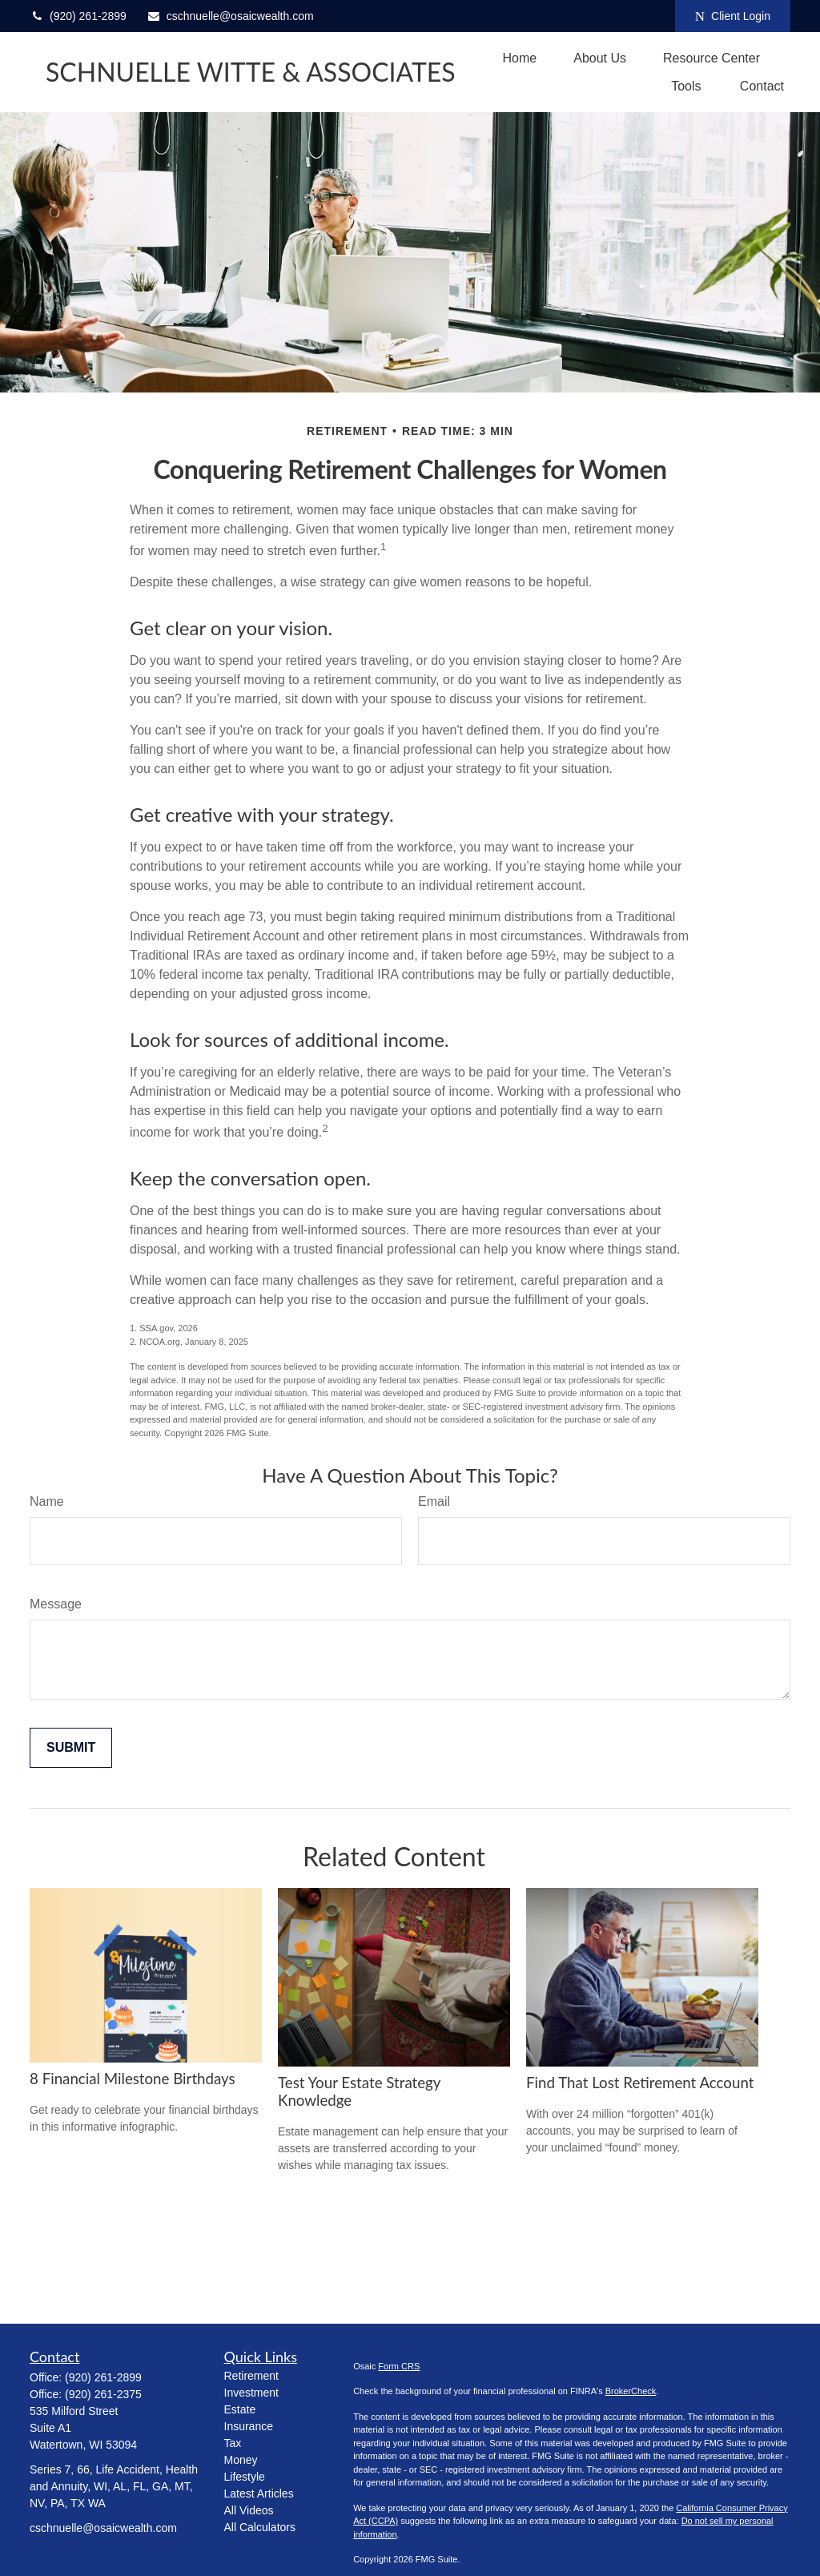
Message (56, 1604)
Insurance (248, 2426)
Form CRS (399, 2366)
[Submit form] (71, 1748)
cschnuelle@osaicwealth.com (230, 16)
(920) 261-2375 (103, 2394)
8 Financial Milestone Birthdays (132, 2078)
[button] (520, 58)
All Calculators (259, 2527)
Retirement (251, 2375)
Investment (251, 2392)
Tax (233, 2443)
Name (47, 1501)
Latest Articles (259, 2493)
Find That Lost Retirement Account (640, 2082)
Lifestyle (244, 2476)
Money (241, 2459)
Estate (240, 2409)
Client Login (732, 16)
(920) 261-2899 (78, 16)
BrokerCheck (631, 2391)
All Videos (249, 2510)
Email (434, 1501)
